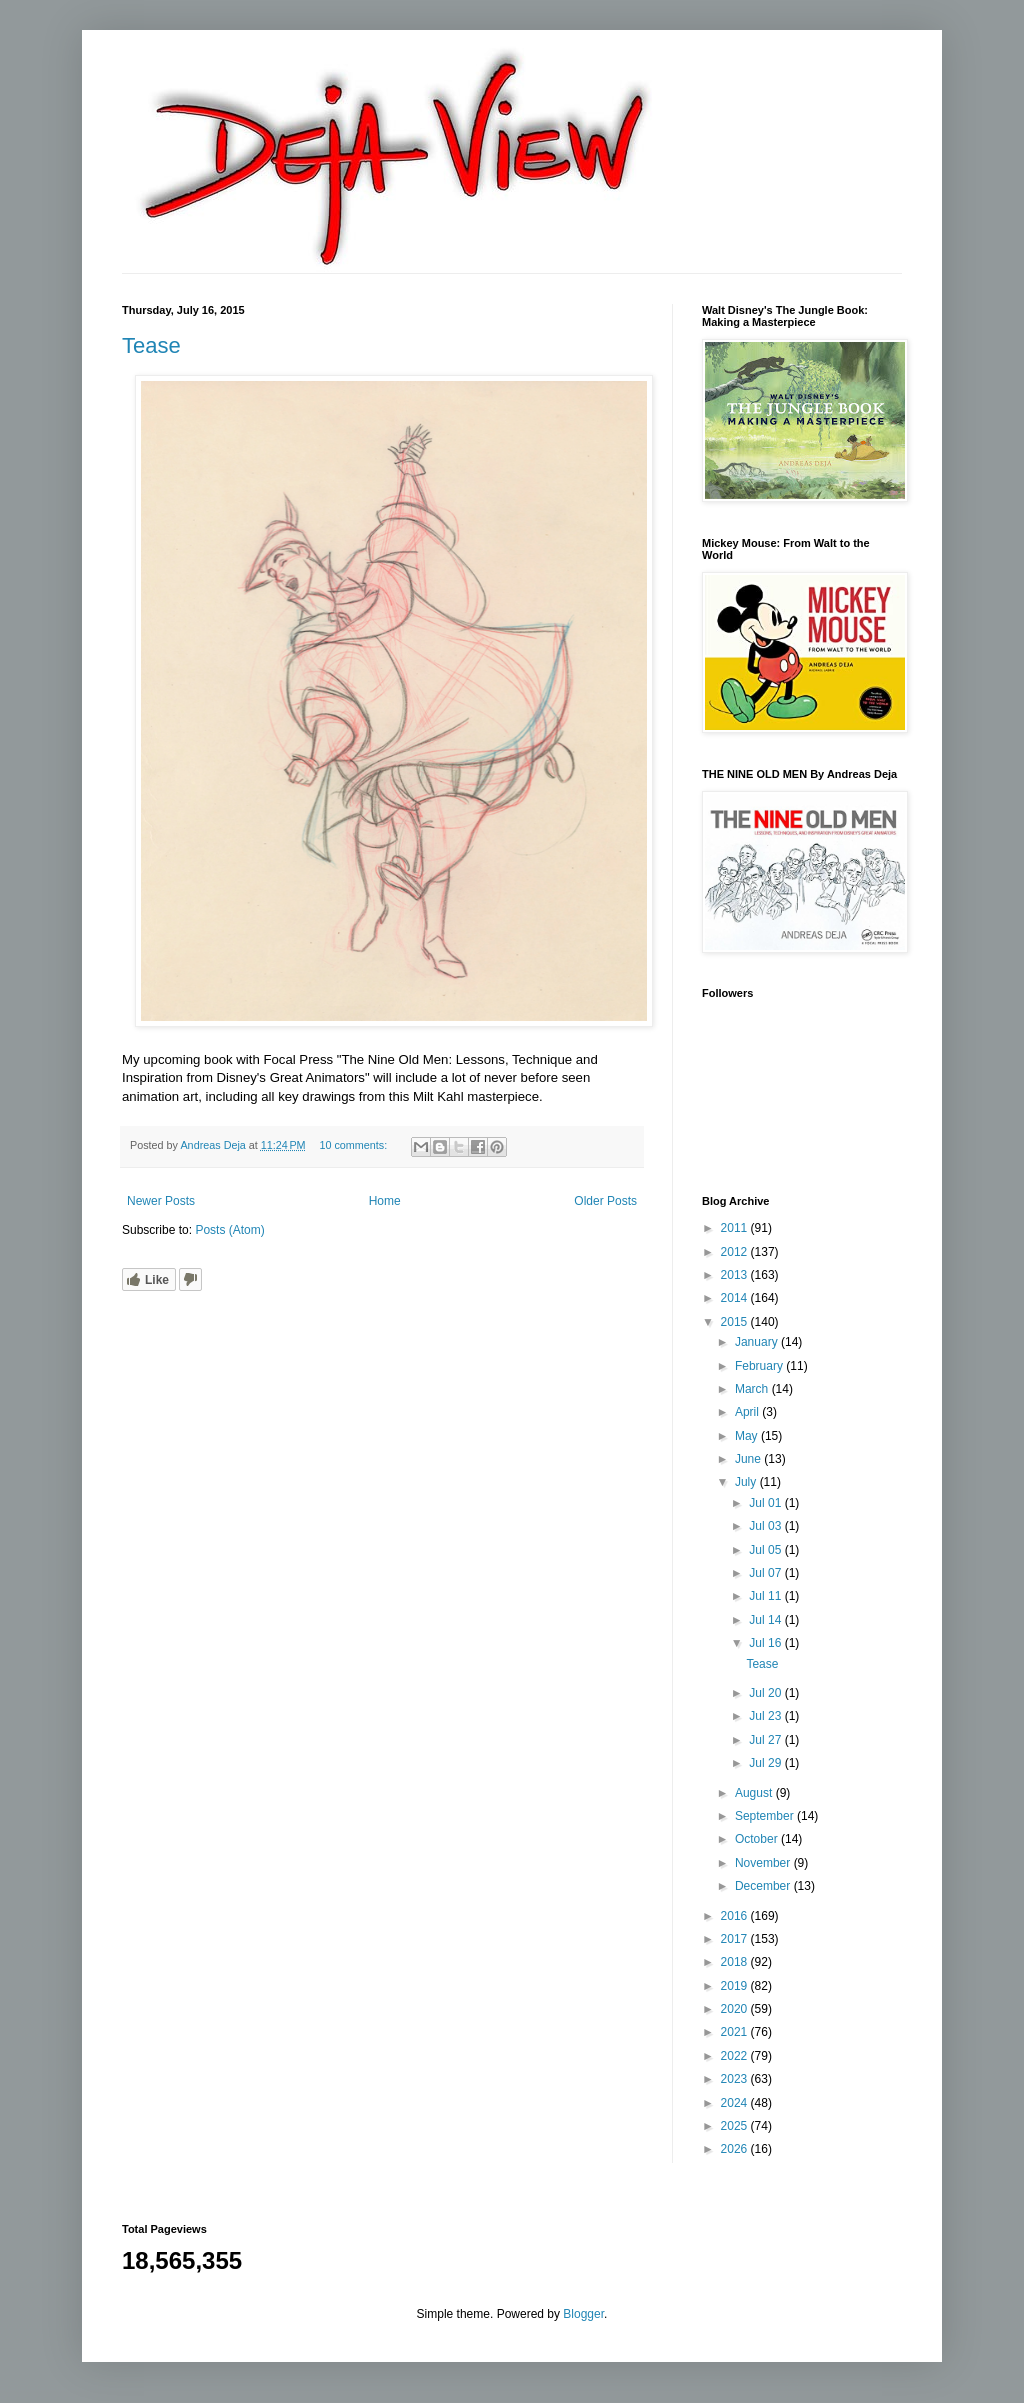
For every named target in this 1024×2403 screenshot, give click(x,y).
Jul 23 (766, 1716)
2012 (736, 1252)
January (758, 1342)
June (749, 1459)
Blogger (583, 2314)
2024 (736, 2103)
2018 (736, 1962)
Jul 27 (766, 1740)
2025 (736, 2126)
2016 (736, 1916)
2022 (736, 2056)
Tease (151, 345)
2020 (736, 2009)
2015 (736, 1322)
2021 (736, 2032)
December (764, 1886)
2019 (736, 1986)
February (760, 1366)
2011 (736, 1228)
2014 (736, 1298)
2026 (736, 2149)
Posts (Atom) (229, 1230)
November (764, 1863)
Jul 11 (766, 1596)
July (747, 1482)
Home (385, 1201)
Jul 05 (766, 1550)
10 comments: (354, 1145)
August (755, 1793)
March (753, 1389)
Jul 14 (766, 1620)
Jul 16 (766, 1643)
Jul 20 (766, 1693)
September (766, 1816)
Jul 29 (766, 1763)
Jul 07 (766, 1573)
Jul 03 (766, 1526)
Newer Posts (161, 1201)
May (748, 1436)
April (748, 1412)
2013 (736, 1275)
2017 (736, 1939)
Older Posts (605, 1201)
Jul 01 (766, 1503)
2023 (736, 2079)
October (758, 1839)
